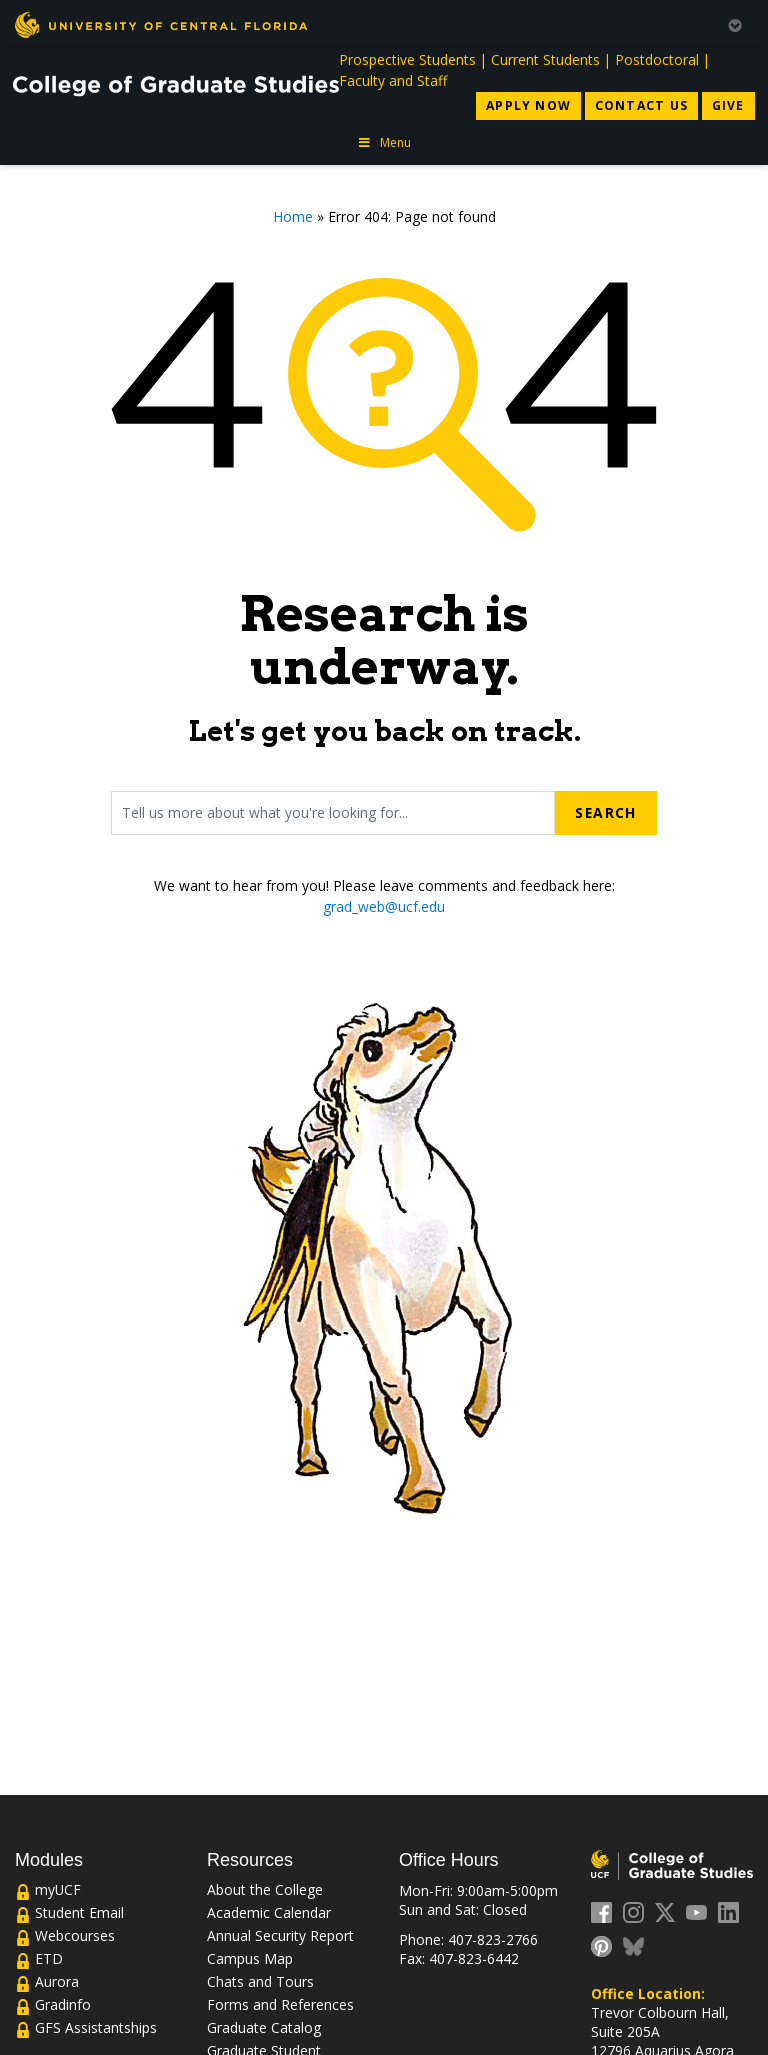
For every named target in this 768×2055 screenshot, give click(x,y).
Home (293, 216)
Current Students (545, 59)
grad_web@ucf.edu (384, 906)
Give (728, 105)
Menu (384, 142)
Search (605, 812)
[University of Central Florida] (161, 24)
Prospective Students (407, 59)
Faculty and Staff (393, 80)
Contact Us (641, 105)
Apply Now (528, 105)
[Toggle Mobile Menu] (735, 23)
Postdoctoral (657, 59)
